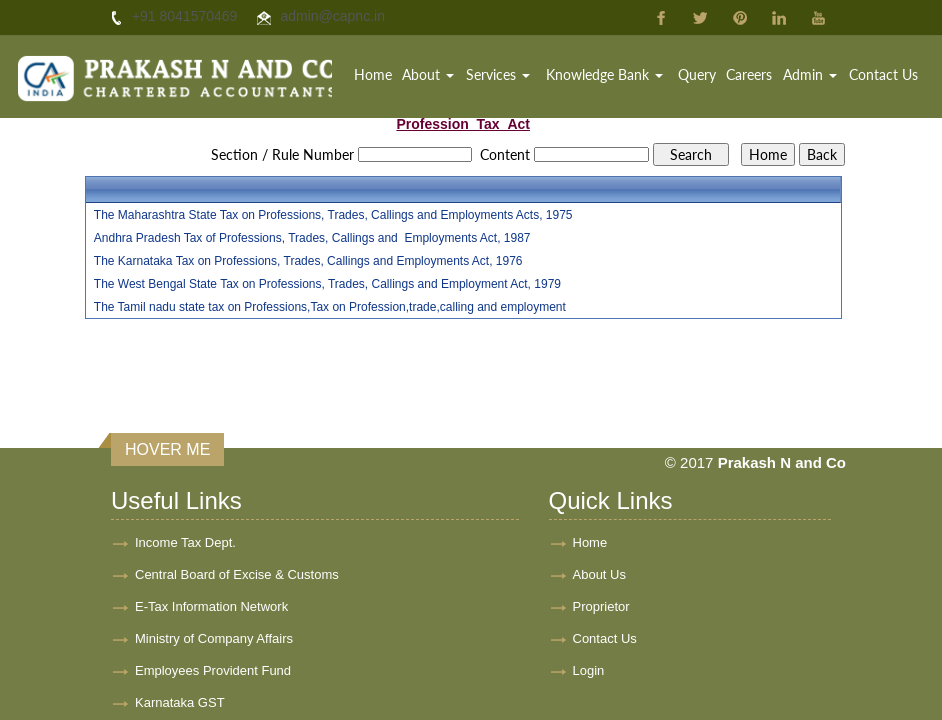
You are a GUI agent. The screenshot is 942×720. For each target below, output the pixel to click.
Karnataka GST (180, 702)
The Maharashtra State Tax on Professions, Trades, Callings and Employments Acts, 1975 (333, 215)
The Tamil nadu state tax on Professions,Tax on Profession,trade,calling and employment (330, 307)
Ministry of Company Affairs (214, 638)
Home (373, 74)
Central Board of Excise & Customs (237, 574)
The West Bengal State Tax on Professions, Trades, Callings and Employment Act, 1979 (327, 284)
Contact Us (883, 74)
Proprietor (601, 606)
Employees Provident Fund (213, 670)
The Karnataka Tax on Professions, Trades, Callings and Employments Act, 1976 (308, 261)
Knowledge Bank (604, 74)
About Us (599, 574)
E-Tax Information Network (211, 606)
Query (697, 74)
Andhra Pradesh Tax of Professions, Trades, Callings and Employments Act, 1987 (312, 238)
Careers (749, 74)
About (428, 74)
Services (498, 74)
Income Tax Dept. (185, 542)
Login (589, 670)
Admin (810, 74)
